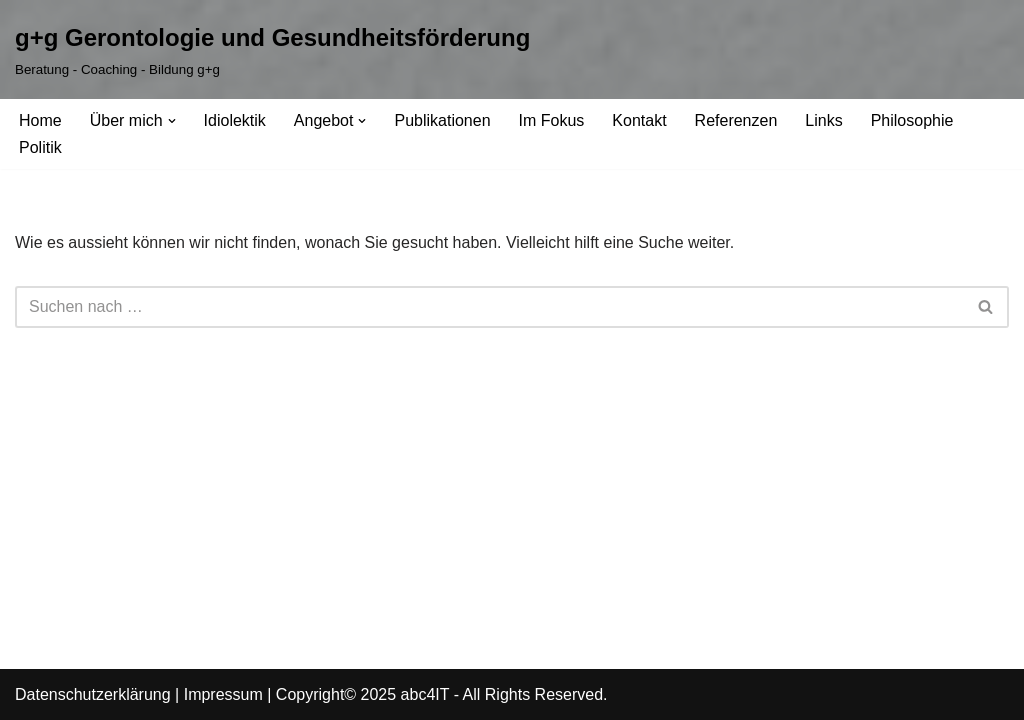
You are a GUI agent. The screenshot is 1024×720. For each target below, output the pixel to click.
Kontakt (639, 120)
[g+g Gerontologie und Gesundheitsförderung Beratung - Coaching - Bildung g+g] (272, 49)
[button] (172, 121)
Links (823, 120)
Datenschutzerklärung (93, 694)
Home (40, 120)
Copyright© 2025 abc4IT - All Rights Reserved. (442, 694)
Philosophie (912, 120)
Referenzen (736, 120)
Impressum (223, 694)
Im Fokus (552, 120)
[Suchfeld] (489, 307)
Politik (40, 147)
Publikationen (442, 120)
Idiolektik (235, 120)
